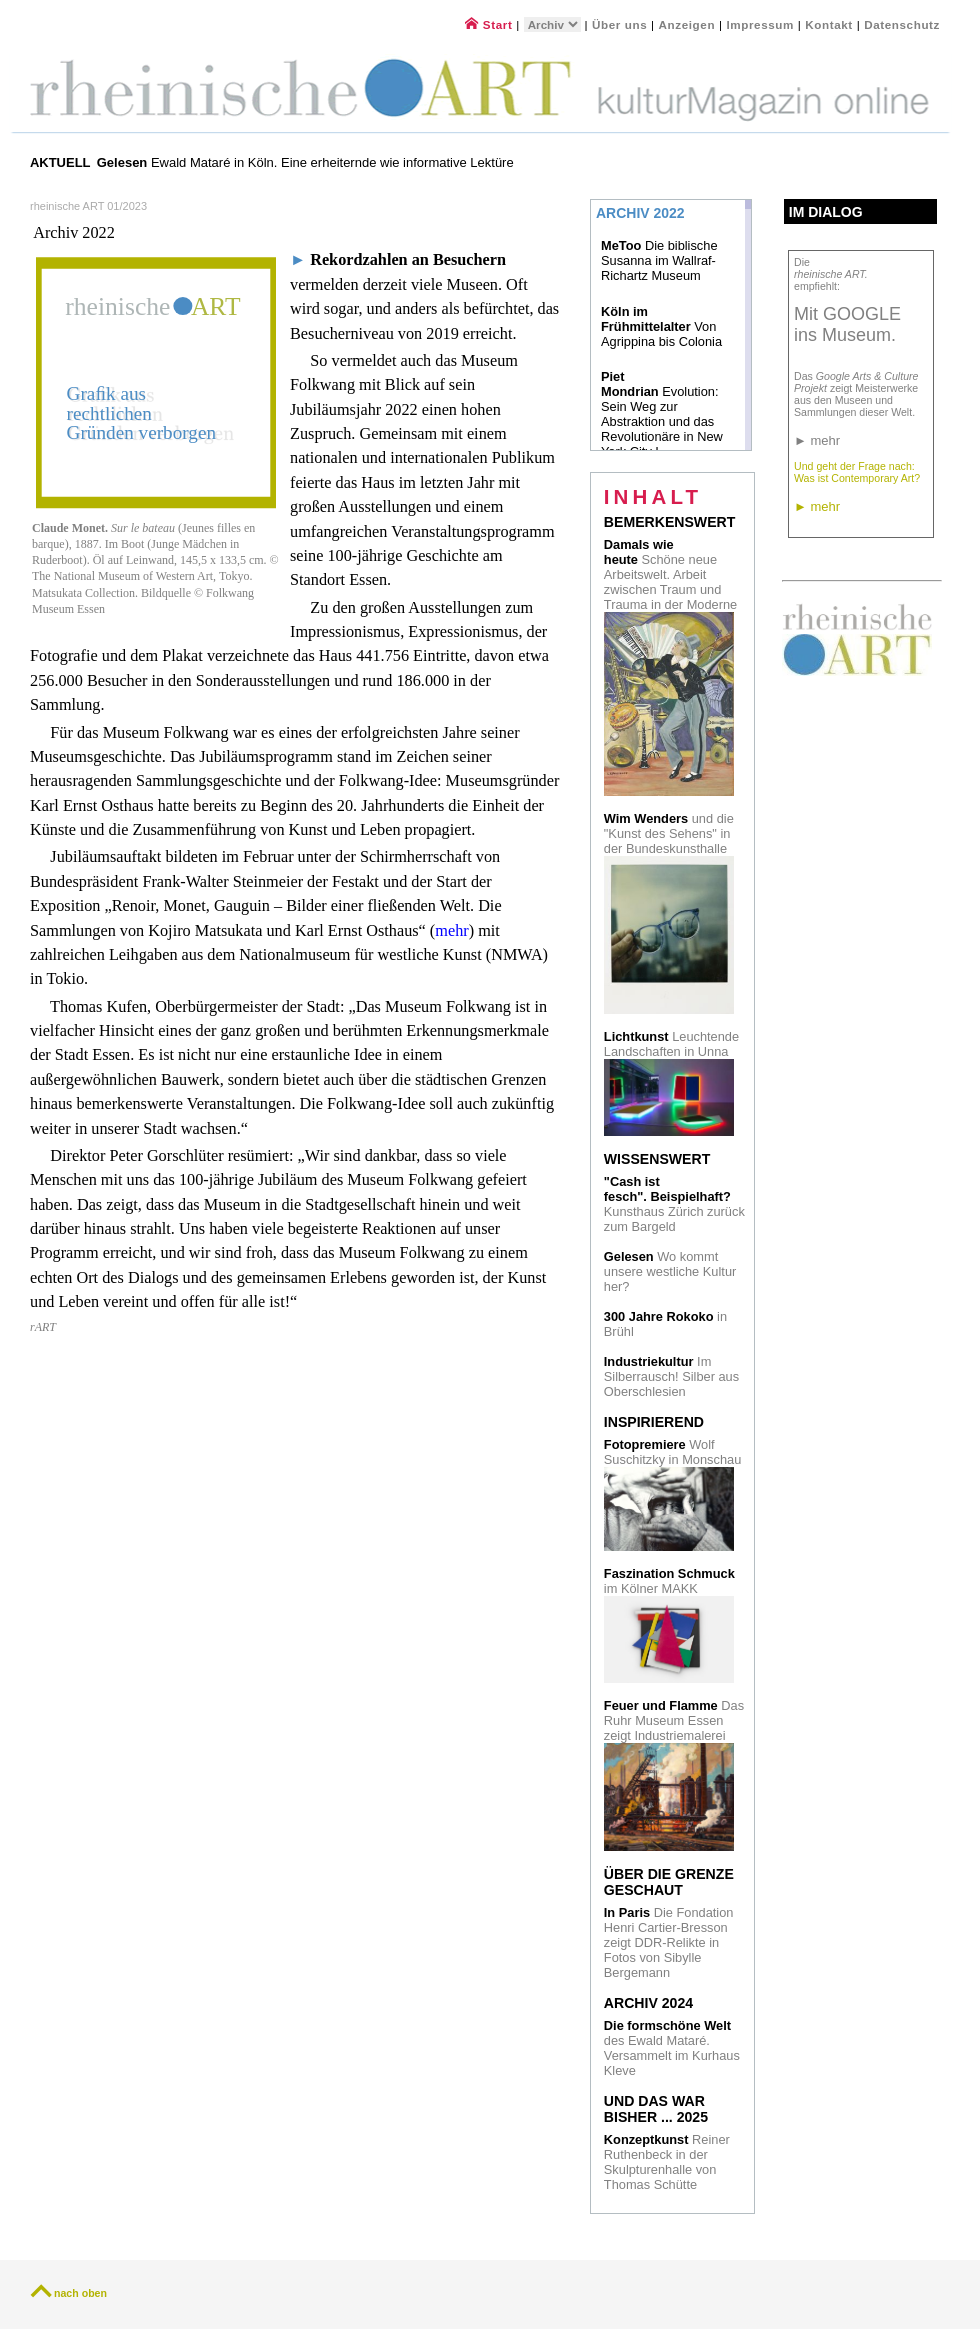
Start (488, 24)
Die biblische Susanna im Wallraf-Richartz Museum (659, 260)
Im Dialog (826, 212)
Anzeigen (687, 24)
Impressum (761, 24)
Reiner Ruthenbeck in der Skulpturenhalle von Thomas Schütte (667, 2162)
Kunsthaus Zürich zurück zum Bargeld (674, 1204)
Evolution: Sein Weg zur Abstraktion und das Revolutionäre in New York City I (662, 414)
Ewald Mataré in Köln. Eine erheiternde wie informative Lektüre (307, 162)
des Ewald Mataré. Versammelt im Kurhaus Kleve (672, 2048)
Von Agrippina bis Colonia (661, 326)
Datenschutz (902, 24)
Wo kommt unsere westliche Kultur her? (670, 1271)
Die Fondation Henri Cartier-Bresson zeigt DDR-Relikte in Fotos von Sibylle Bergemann (669, 1942)
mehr (451, 931)
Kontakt (829, 24)
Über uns (619, 24)
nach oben (80, 2293)
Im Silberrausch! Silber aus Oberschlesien (671, 1376)
